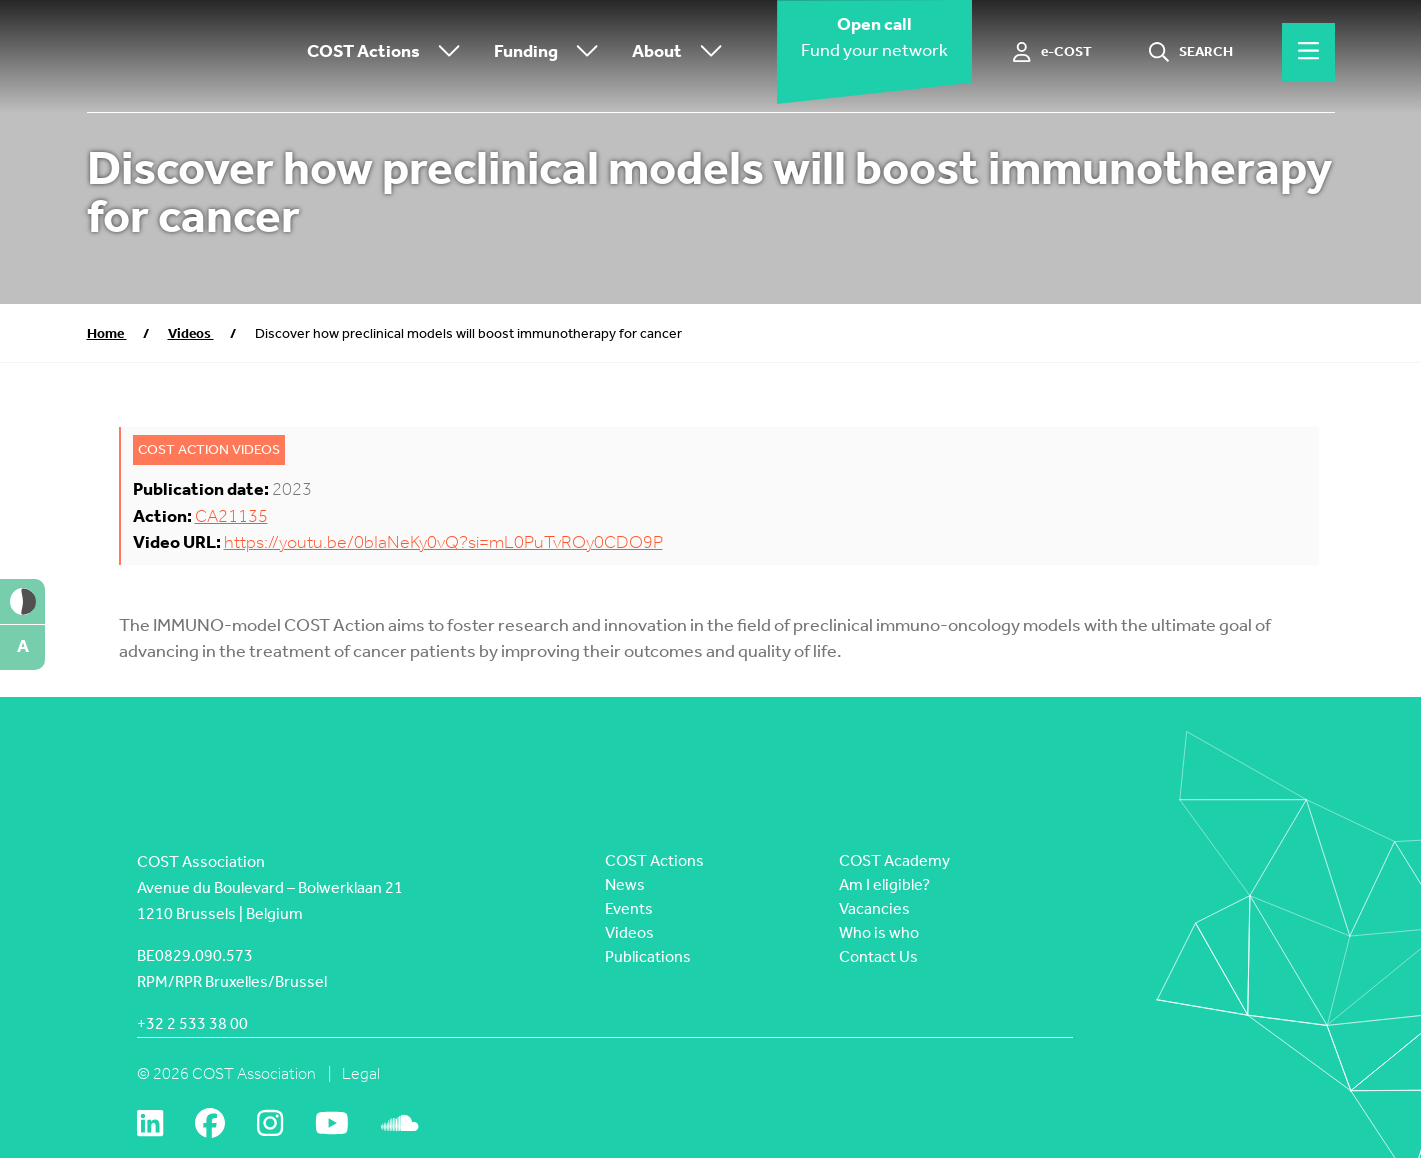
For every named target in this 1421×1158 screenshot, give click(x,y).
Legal (361, 1073)
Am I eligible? (884, 884)
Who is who (879, 932)
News (625, 884)
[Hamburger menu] (1308, 52)
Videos (191, 333)
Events (629, 908)
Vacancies (874, 908)
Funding (551, 52)
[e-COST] (1052, 52)
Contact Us (878, 956)
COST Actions (388, 52)
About (682, 52)
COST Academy (894, 860)
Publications (648, 956)
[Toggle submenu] (445, 52)
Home (107, 333)
